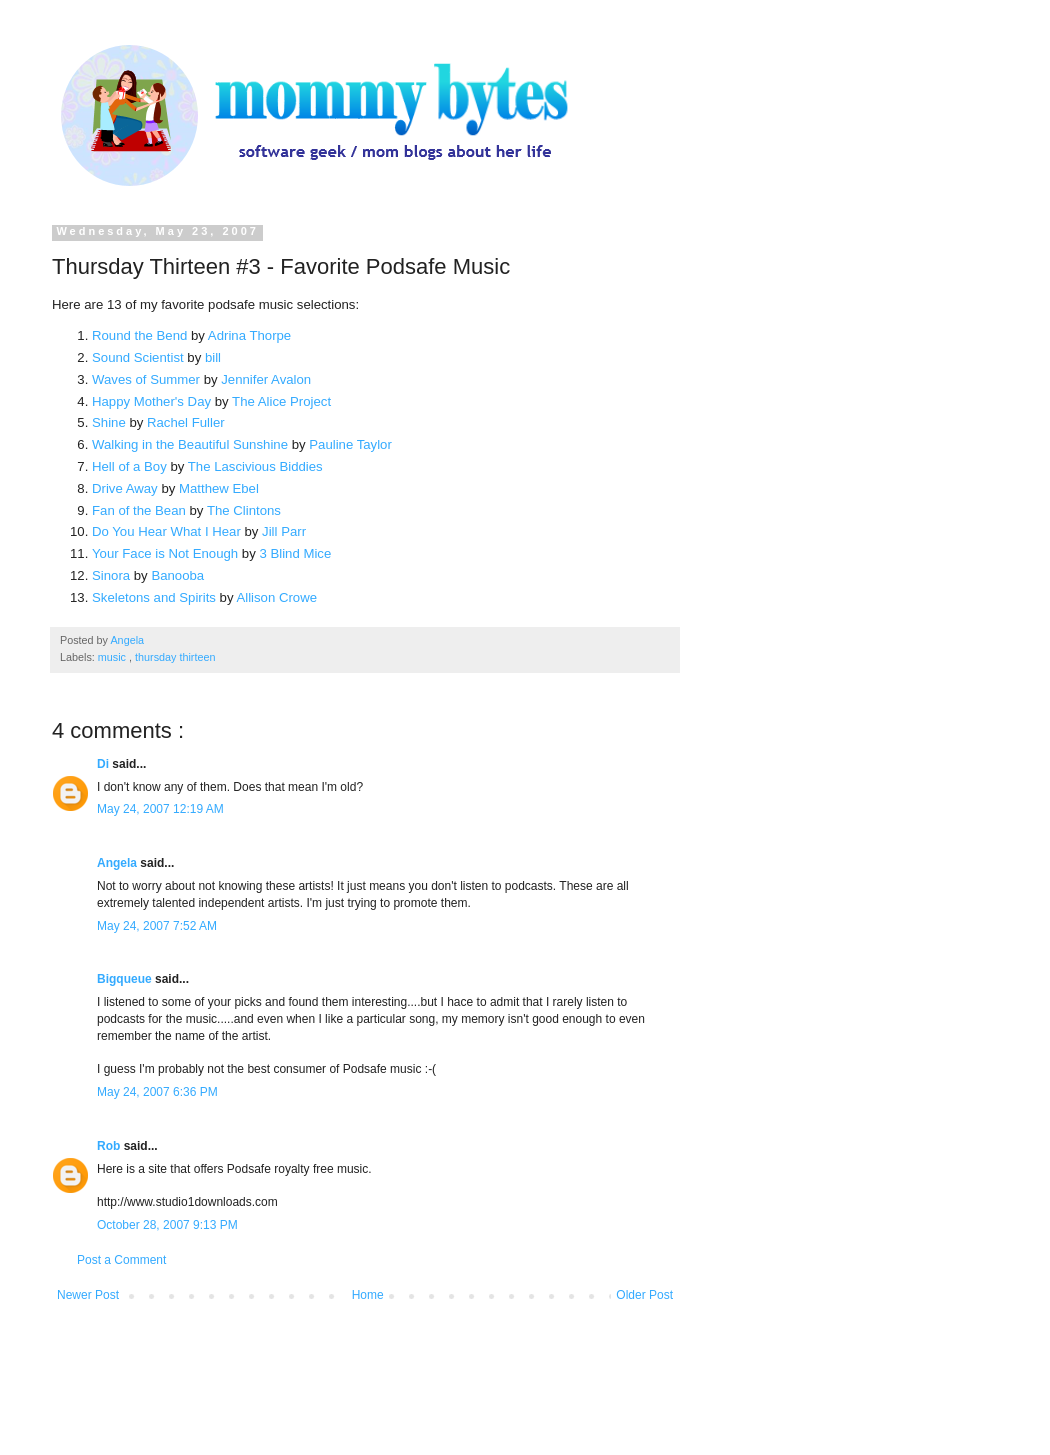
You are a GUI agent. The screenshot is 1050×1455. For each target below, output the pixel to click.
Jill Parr (284, 531)
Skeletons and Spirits (154, 597)
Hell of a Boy (129, 466)
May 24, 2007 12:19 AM (160, 809)
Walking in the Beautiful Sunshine (190, 444)
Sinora (111, 575)
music (113, 657)
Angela (118, 863)
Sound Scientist (138, 357)
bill (213, 357)
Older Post (644, 1295)
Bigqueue (126, 979)
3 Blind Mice (295, 553)
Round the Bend (139, 335)
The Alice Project (281, 401)
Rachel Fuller (186, 422)
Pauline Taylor (350, 444)
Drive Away (125, 488)
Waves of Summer (146, 379)
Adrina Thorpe (249, 335)
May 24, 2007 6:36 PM (157, 1092)
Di (104, 764)
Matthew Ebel (219, 488)
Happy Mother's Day (151, 401)
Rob (110, 1146)
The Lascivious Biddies (255, 466)
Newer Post (88, 1295)
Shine (109, 422)
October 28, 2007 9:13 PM (167, 1225)
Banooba (177, 575)
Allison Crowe (276, 597)
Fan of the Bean (139, 510)
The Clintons (244, 510)
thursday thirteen (175, 657)
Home (368, 1295)
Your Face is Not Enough (165, 553)
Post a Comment (121, 1260)
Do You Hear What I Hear (166, 531)
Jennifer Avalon (266, 379)
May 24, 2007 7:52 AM (157, 926)
